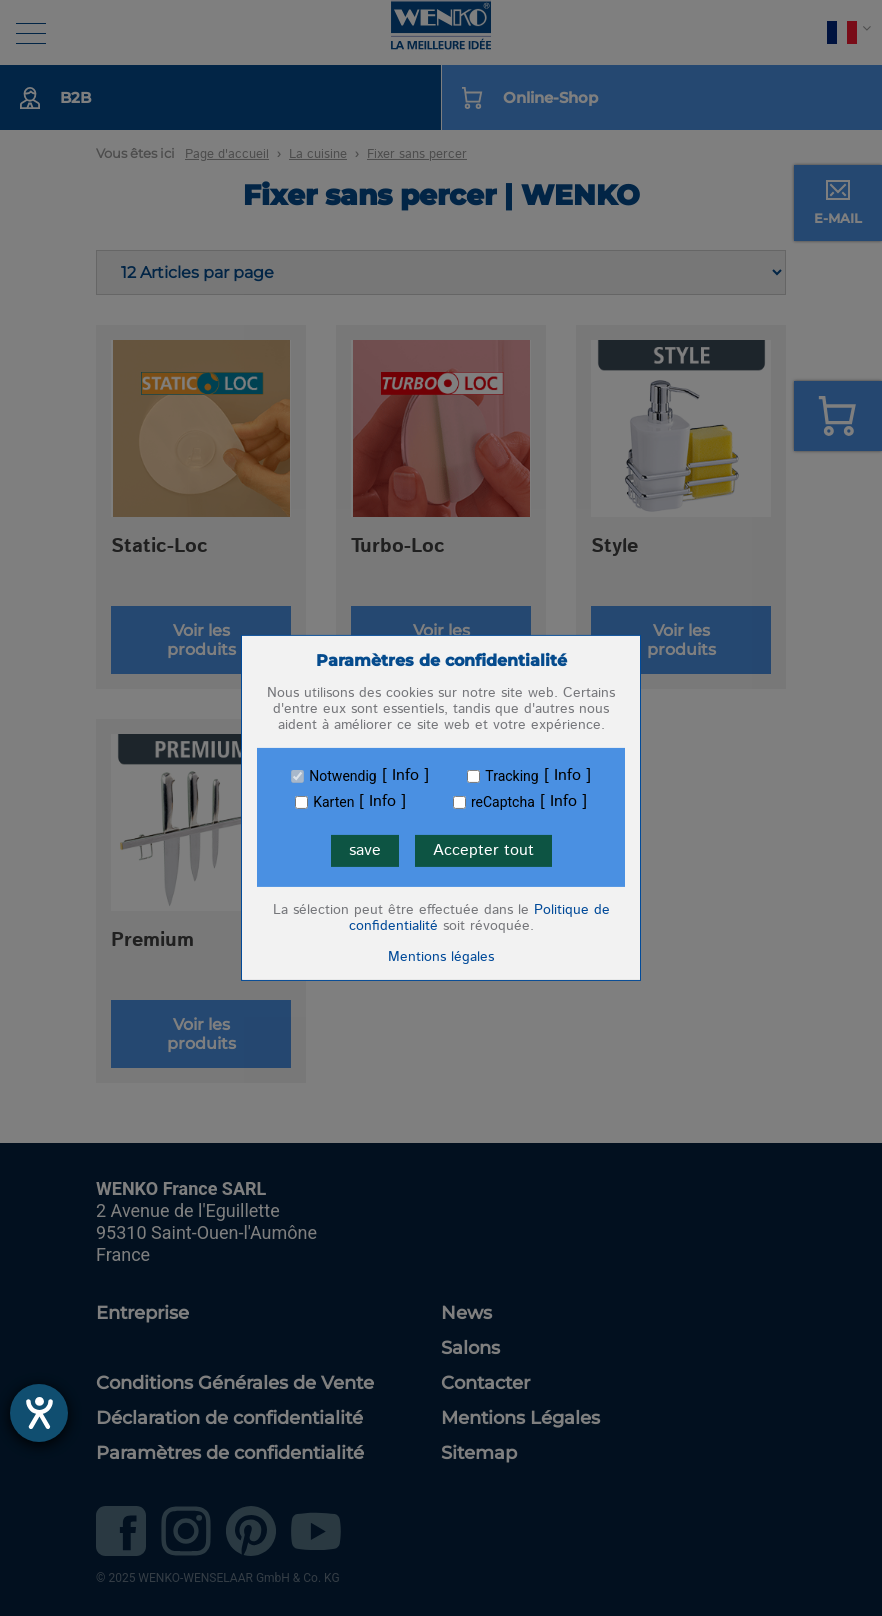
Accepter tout (483, 850)
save (365, 850)
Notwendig (342, 776)
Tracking (511, 776)
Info (405, 776)
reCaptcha (503, 802)
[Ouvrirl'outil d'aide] (39, 1413)
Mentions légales (441, 957)
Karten (333, 802)
